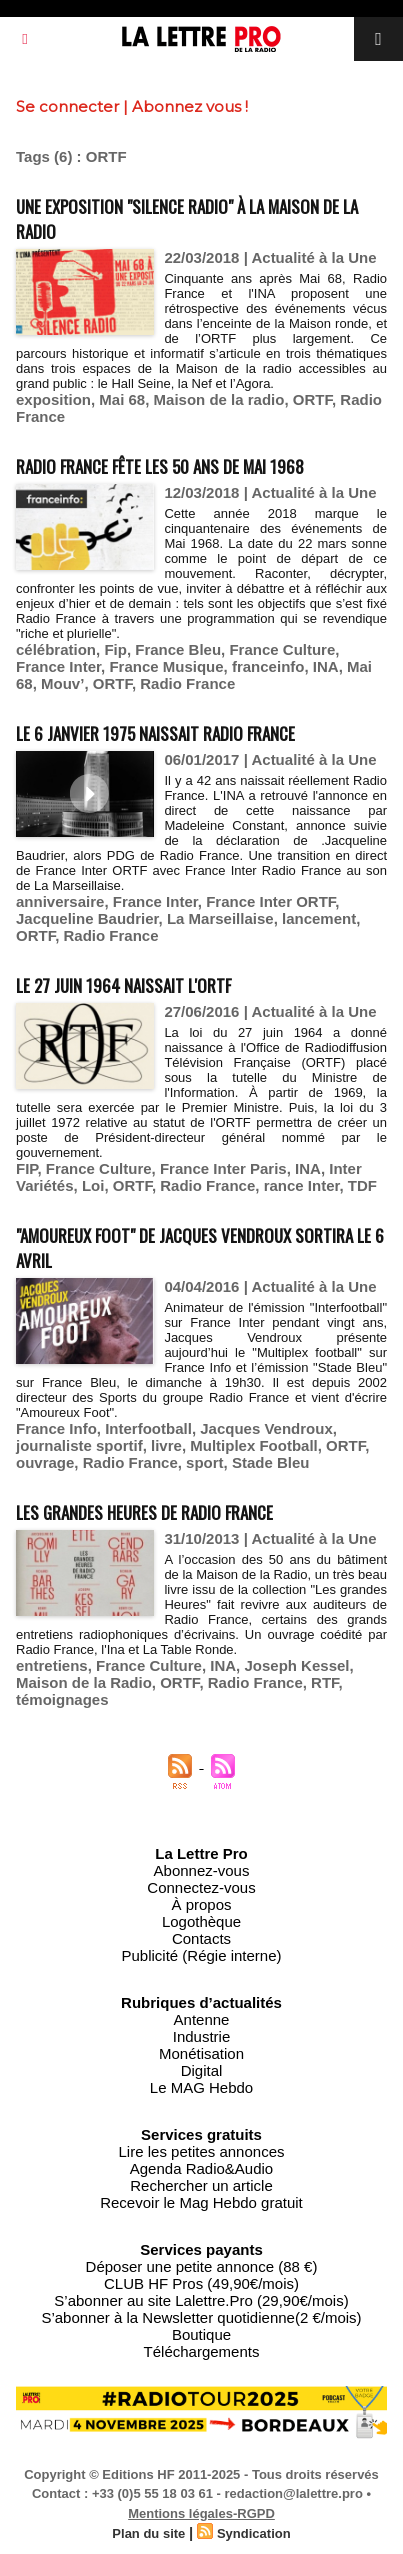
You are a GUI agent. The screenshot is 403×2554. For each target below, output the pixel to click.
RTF (325, 1682)
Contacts (201, 1938)
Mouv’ (62, 683)
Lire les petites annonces (202, 2151)
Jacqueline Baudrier (87, 918)
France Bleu (178, 649)
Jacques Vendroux (266, 1428)
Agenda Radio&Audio (201, 2168)
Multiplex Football (254, 1445)
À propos (201, 1904)
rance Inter (302, 1185)
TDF (362, 1185)
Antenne (202, 2019)
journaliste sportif (79, 1445)
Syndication (254, 2533)
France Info (56, 1428)
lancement (319, 918)
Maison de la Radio (84, 1682)
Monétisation (201, 2053)
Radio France (187, 683)
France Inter (58, 666)
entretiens (52, 1665)
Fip (115, 649)
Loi (93, 1185)
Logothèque (201, 1921)
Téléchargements (202, 2351)
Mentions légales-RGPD (201, 2513)
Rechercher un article (201, 2185)
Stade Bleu (271, 1462)
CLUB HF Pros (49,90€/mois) (201, 2283)
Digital (202, 2070)
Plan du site (148, 2533)
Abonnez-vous (202, 1870)
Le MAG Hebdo (201, 2087)
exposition (53, 399)
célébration (56, 649)
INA (326, 666)
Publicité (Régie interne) (201, 1955)
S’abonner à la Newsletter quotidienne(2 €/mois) (201, 2317)
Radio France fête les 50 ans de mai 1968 (160, 466)
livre (166, 1445)
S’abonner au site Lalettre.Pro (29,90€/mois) (201, 2300)
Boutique (201, 2334)
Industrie (202, 2036)
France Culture (282, 649)
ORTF (312, 399)
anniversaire (60, 901)
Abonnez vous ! (190, 106)
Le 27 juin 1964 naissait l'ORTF (123, 985)
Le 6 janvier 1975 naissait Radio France (155, 733)
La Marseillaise (220, 918)
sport (205, 1462)
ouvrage (45, 1462)
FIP (26, 1168)
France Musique (166, 666)
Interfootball (148, 1428)
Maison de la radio (219, 399)
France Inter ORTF (270, 901)
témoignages (62, 1699)
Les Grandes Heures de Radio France (144, 1512)
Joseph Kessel (296, 1665)
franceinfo (268, 666)
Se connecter (67, 106)
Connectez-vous (201, 1887)
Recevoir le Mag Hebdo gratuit (201, 2202)
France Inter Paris (223, 1168)
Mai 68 (122, 399)
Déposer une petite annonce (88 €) (202, 2266)
